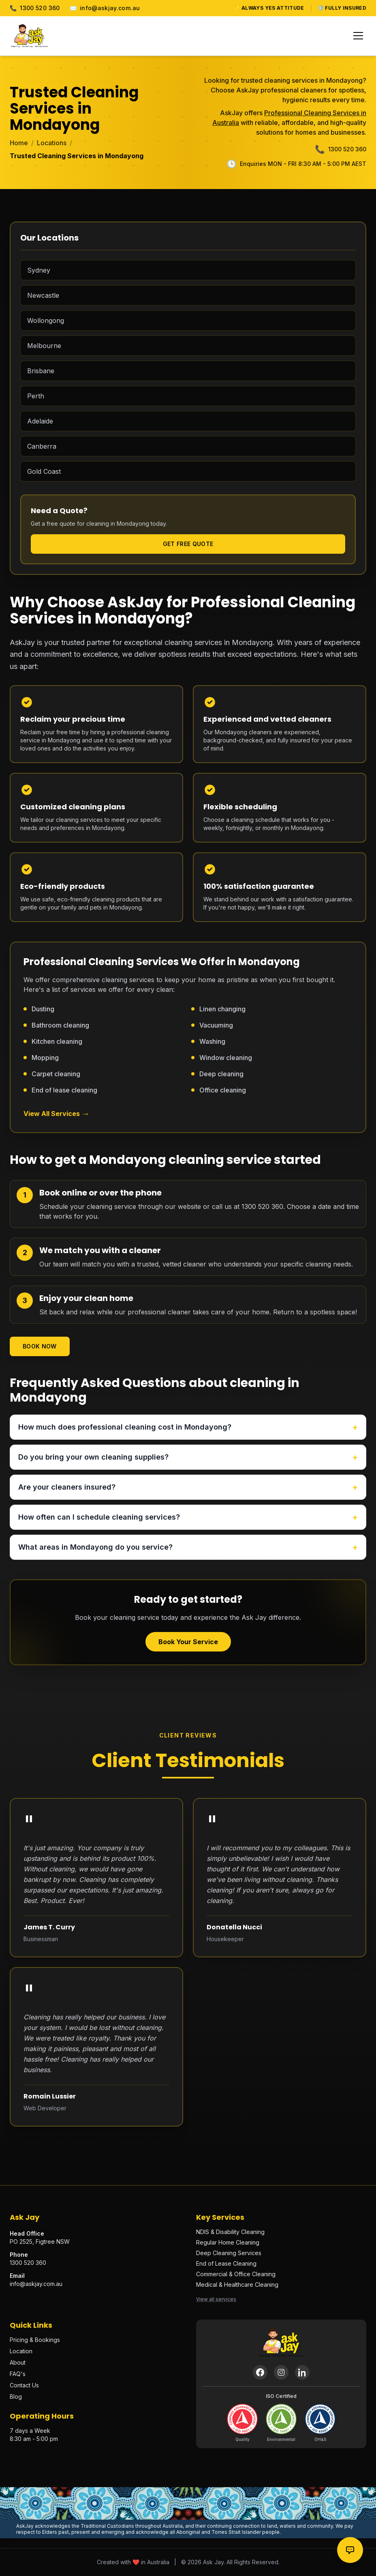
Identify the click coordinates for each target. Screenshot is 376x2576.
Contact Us (24, 2385)
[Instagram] (281, 2372)
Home (19, 143)
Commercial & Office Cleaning (236, 2274)
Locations (51, 143)
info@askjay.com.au (105, 8)
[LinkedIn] (302, 2372)
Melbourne (44, 346)
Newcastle (43, 295)
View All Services (57, 1113)
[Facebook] (260, 2372)
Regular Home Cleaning (227, 2242)
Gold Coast (44, 471)
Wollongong (45, 320)
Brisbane (40, 371)
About (18, 2362)
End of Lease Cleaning (226, 2263)
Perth (35, 396)
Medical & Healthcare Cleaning (237, 2284)
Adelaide (40, 421)
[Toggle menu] (358, 36)
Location (21, 2351)
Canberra (41, 446)
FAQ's (18, 2373)
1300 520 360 (35, 8)
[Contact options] (350, 2550)
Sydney (38, 270)
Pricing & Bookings (35, 2339)
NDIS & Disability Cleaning (230, 2231)
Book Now (40, 1346)
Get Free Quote (188, 543)
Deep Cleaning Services (228, 2252)
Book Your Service (188, 1642)
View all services (216, 2299)
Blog (16, 2396)
